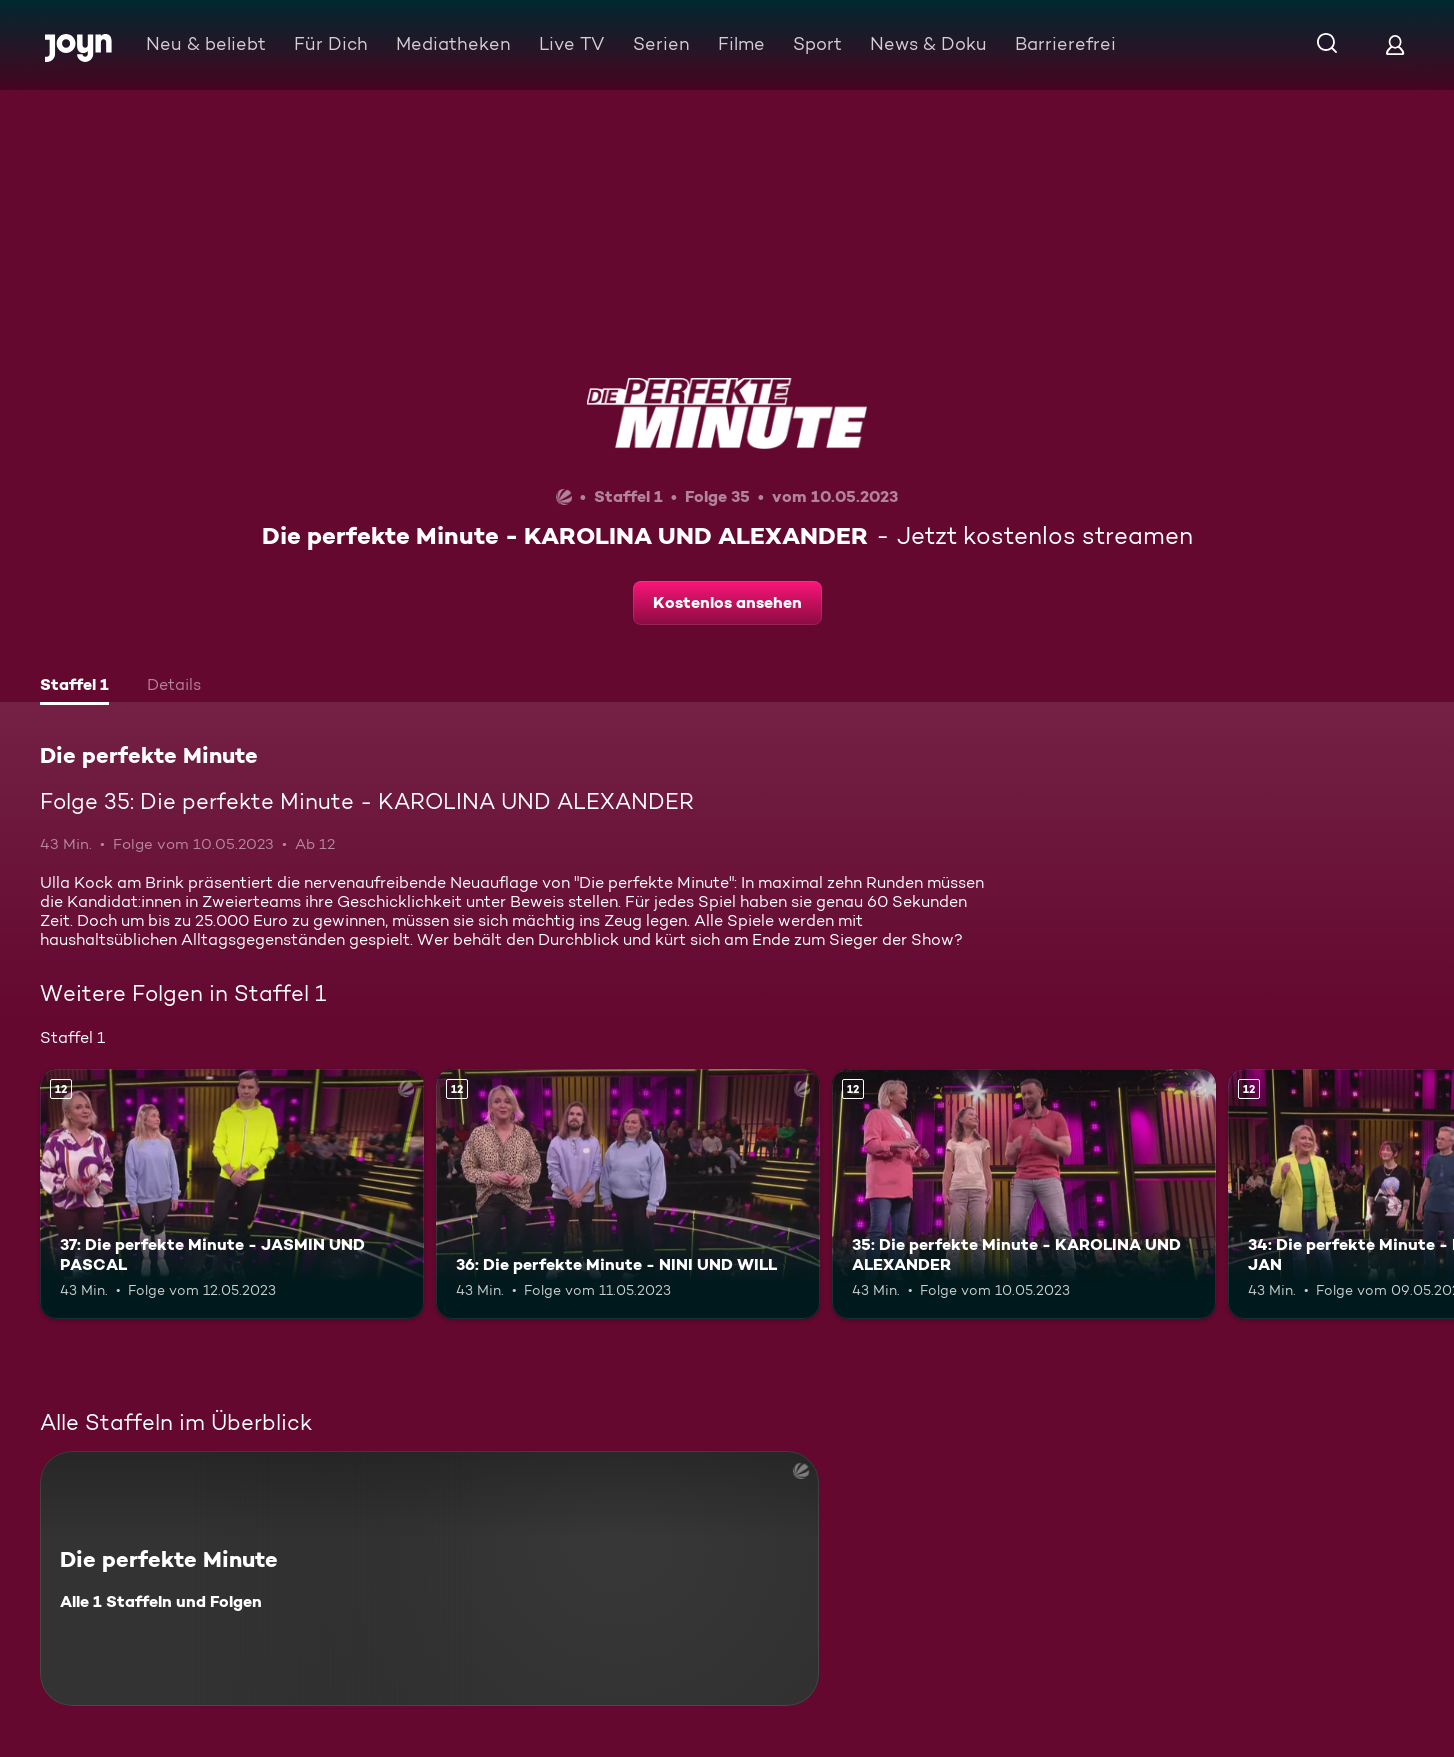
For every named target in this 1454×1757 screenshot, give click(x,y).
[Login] (1395, 44)
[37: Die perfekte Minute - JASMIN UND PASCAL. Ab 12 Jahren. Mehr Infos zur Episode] (232, 1194)
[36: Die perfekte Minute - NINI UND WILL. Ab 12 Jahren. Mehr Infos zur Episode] (628, 1194)
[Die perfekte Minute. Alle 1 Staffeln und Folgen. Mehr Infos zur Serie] (429, 1578)
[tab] (74, 687)
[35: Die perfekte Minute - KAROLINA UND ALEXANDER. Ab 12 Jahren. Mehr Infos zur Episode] (1024, 1194)
